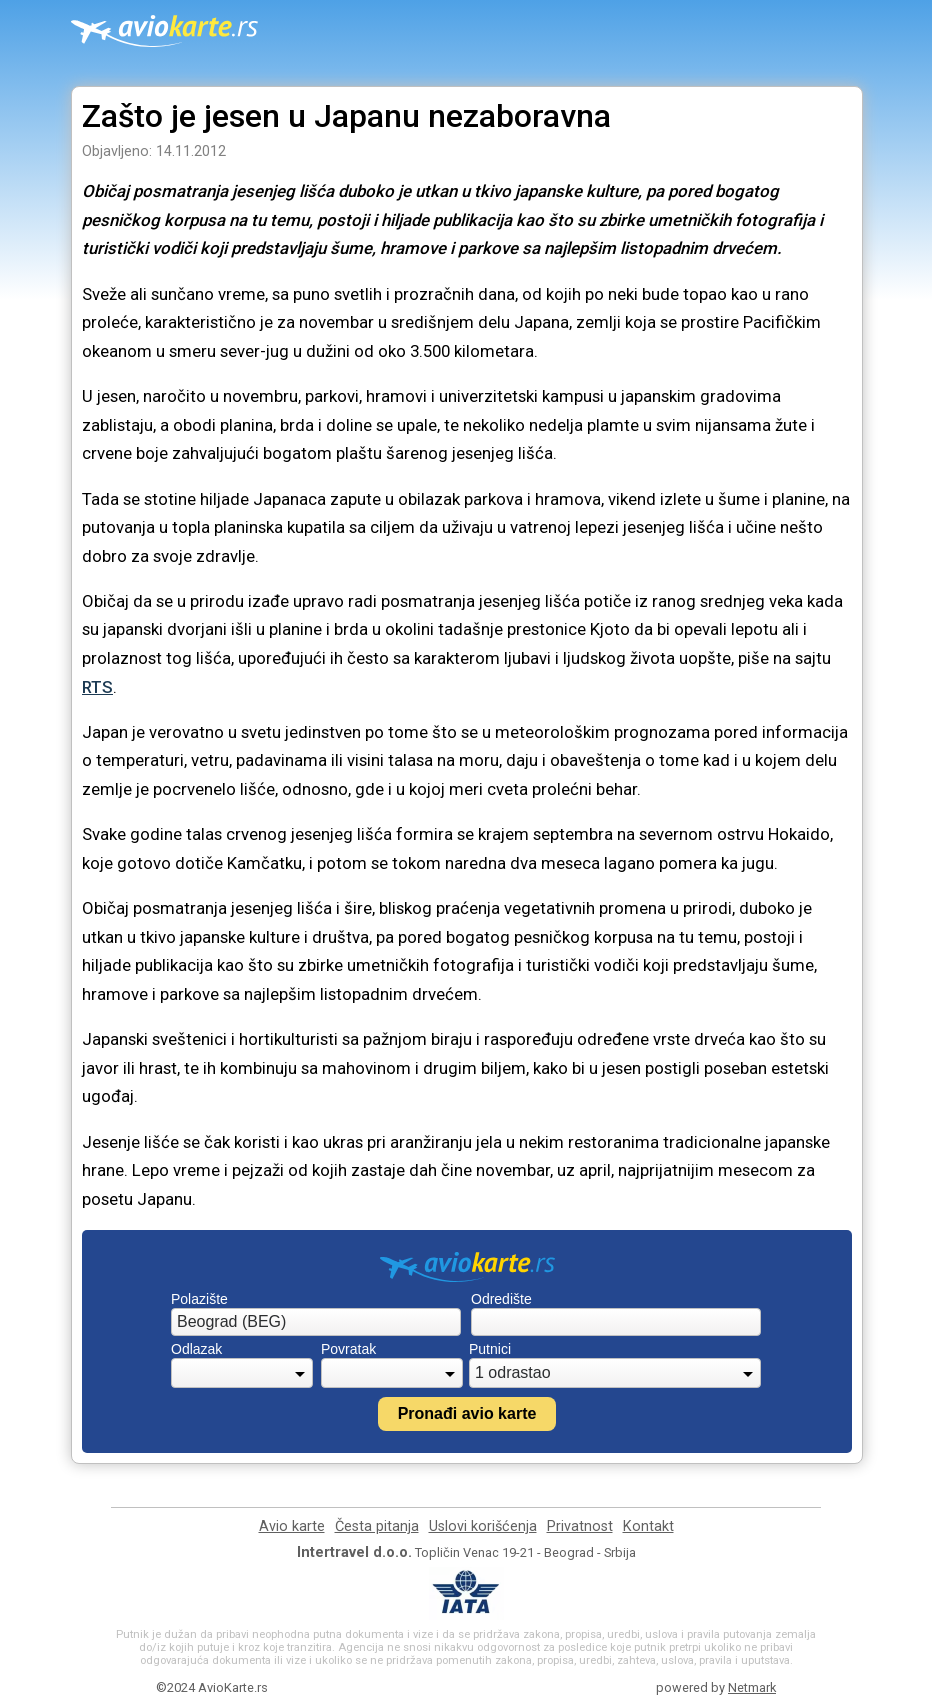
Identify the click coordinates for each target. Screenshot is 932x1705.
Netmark (752, 1687)
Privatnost (580, 1526)
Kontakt (648, 1526)
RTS (97, 687)
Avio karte (292, 1526)
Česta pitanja (377, 1526)
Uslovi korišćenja (483, 1526)
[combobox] (316, 1322)
